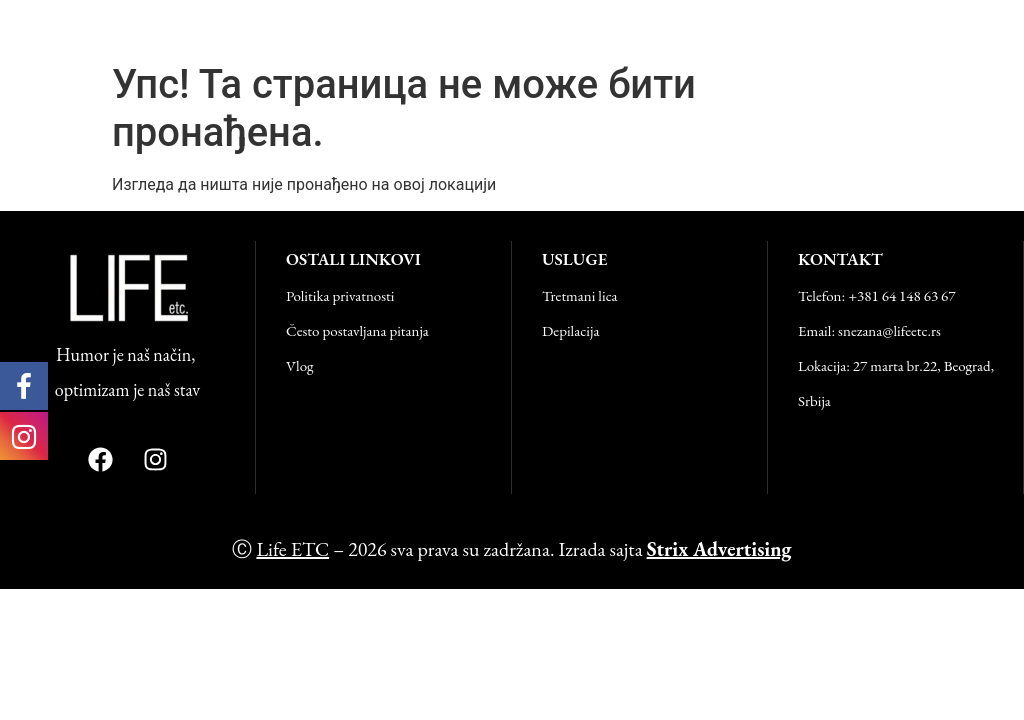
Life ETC (59, 26)
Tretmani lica (580, 295)
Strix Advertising (719, 549)
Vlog (300, 365)
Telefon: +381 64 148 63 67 (877, 295)
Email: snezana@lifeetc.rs (869, 330)
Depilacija (570, 330)
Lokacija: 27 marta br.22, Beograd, (896, 365)
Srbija (814, 400)
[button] (997, 26)
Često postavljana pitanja (357, 330)
